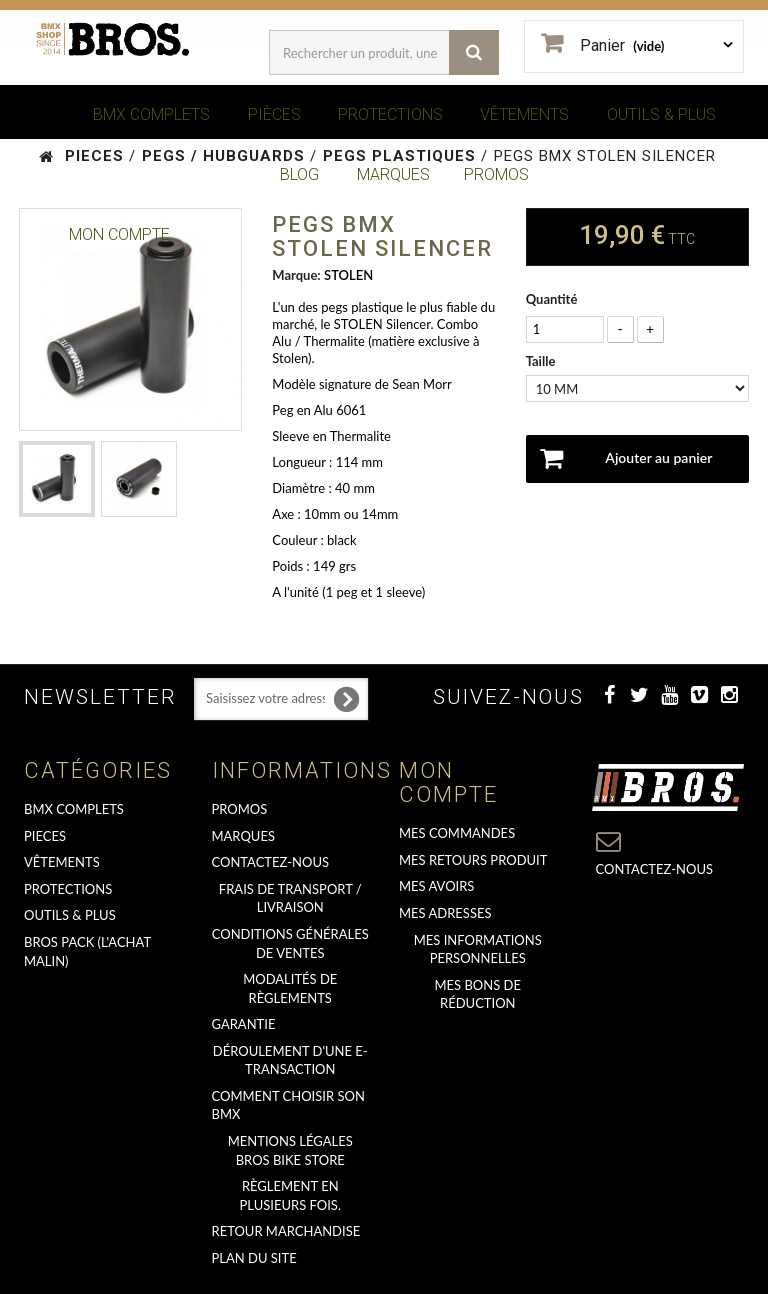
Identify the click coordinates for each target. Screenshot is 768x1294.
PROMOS (496, 174)
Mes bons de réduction (478, 994)
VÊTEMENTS (524, 114)
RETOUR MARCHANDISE (286, 1231)
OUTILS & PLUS (661, 114)
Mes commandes (457, 833)
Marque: (296, 275)
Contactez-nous (271, 862)
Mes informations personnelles (478, 949)
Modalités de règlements (290, 988)
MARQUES (393, 174)
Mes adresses (445, 913)
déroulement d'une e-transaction (290, 1060)
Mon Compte (119, 234)
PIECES (45, 836)
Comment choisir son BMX (288, 1105)
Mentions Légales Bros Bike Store (290, 1150)
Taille (542, 361)
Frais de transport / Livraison (290, 898)
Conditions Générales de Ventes (290, 943)
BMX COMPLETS (151, 114)
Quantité (552, 299)
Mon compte (448, 782)
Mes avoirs (436, 886)
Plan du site (254, 1258)
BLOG (299, 174)
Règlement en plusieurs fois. (290, 1195)
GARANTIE (244, 1024)
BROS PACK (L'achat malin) (87, 951)
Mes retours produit (473, 860)
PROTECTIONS (390, 114)
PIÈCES (274, 114)
